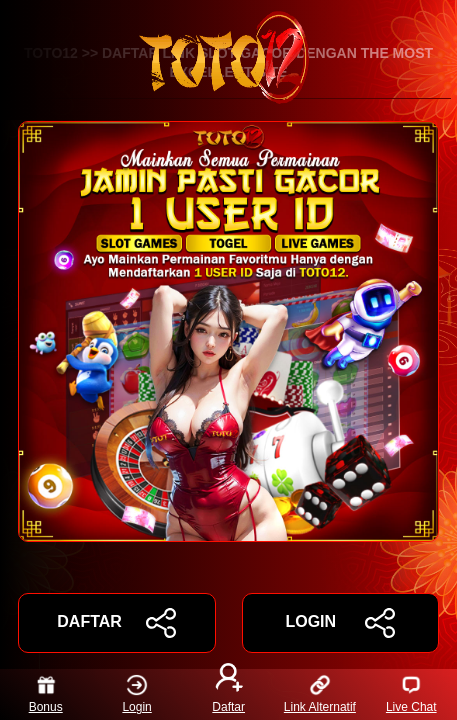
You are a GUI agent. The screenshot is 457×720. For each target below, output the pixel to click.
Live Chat (411, 694)
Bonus (46, 694)
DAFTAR (116, 623)
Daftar (228, 694)
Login (136, 694)
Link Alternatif (320, 694)
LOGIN (340, 623)
